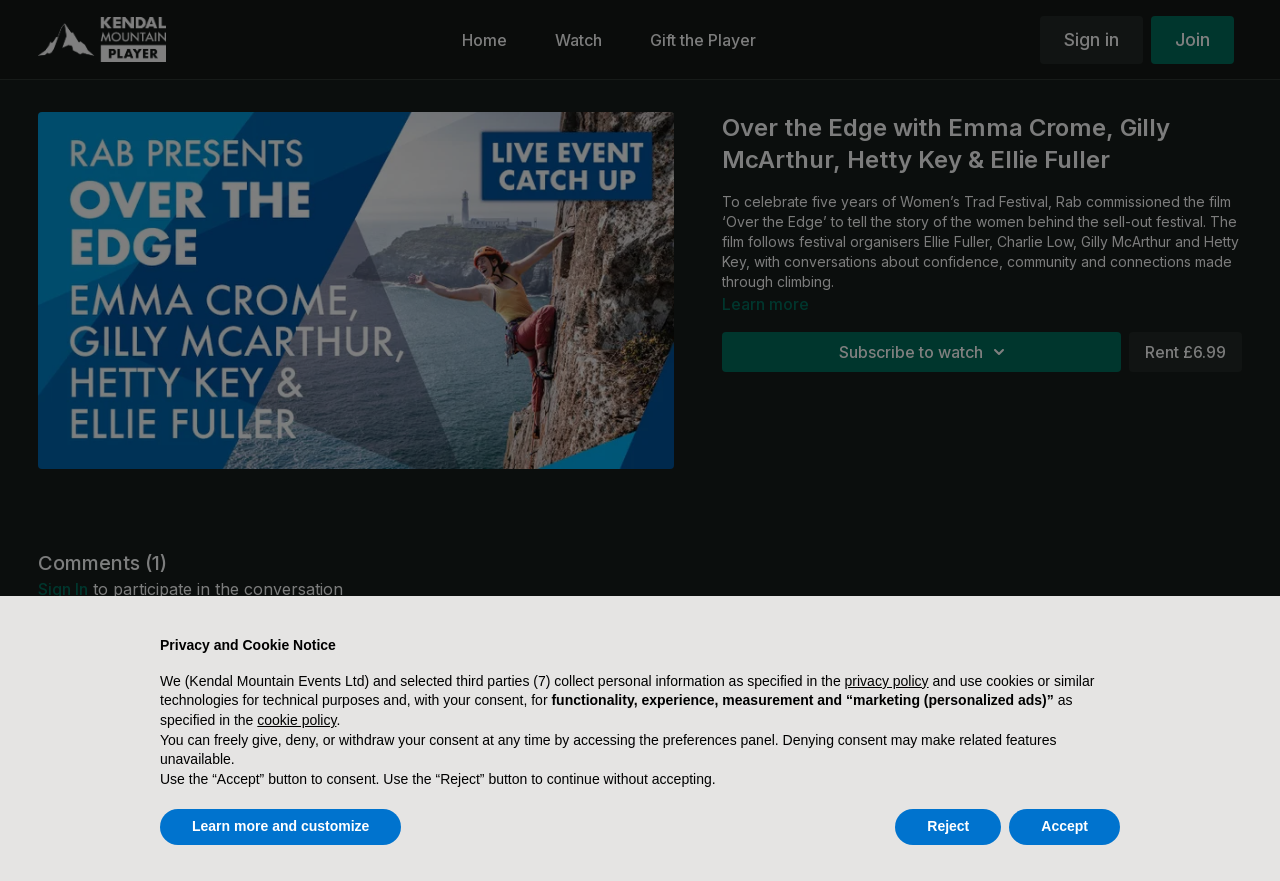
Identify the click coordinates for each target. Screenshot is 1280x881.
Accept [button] (1064, 826)
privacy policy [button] (887, 681)
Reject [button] (948, 826)
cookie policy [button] (296, 720)
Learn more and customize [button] (280, 826)
